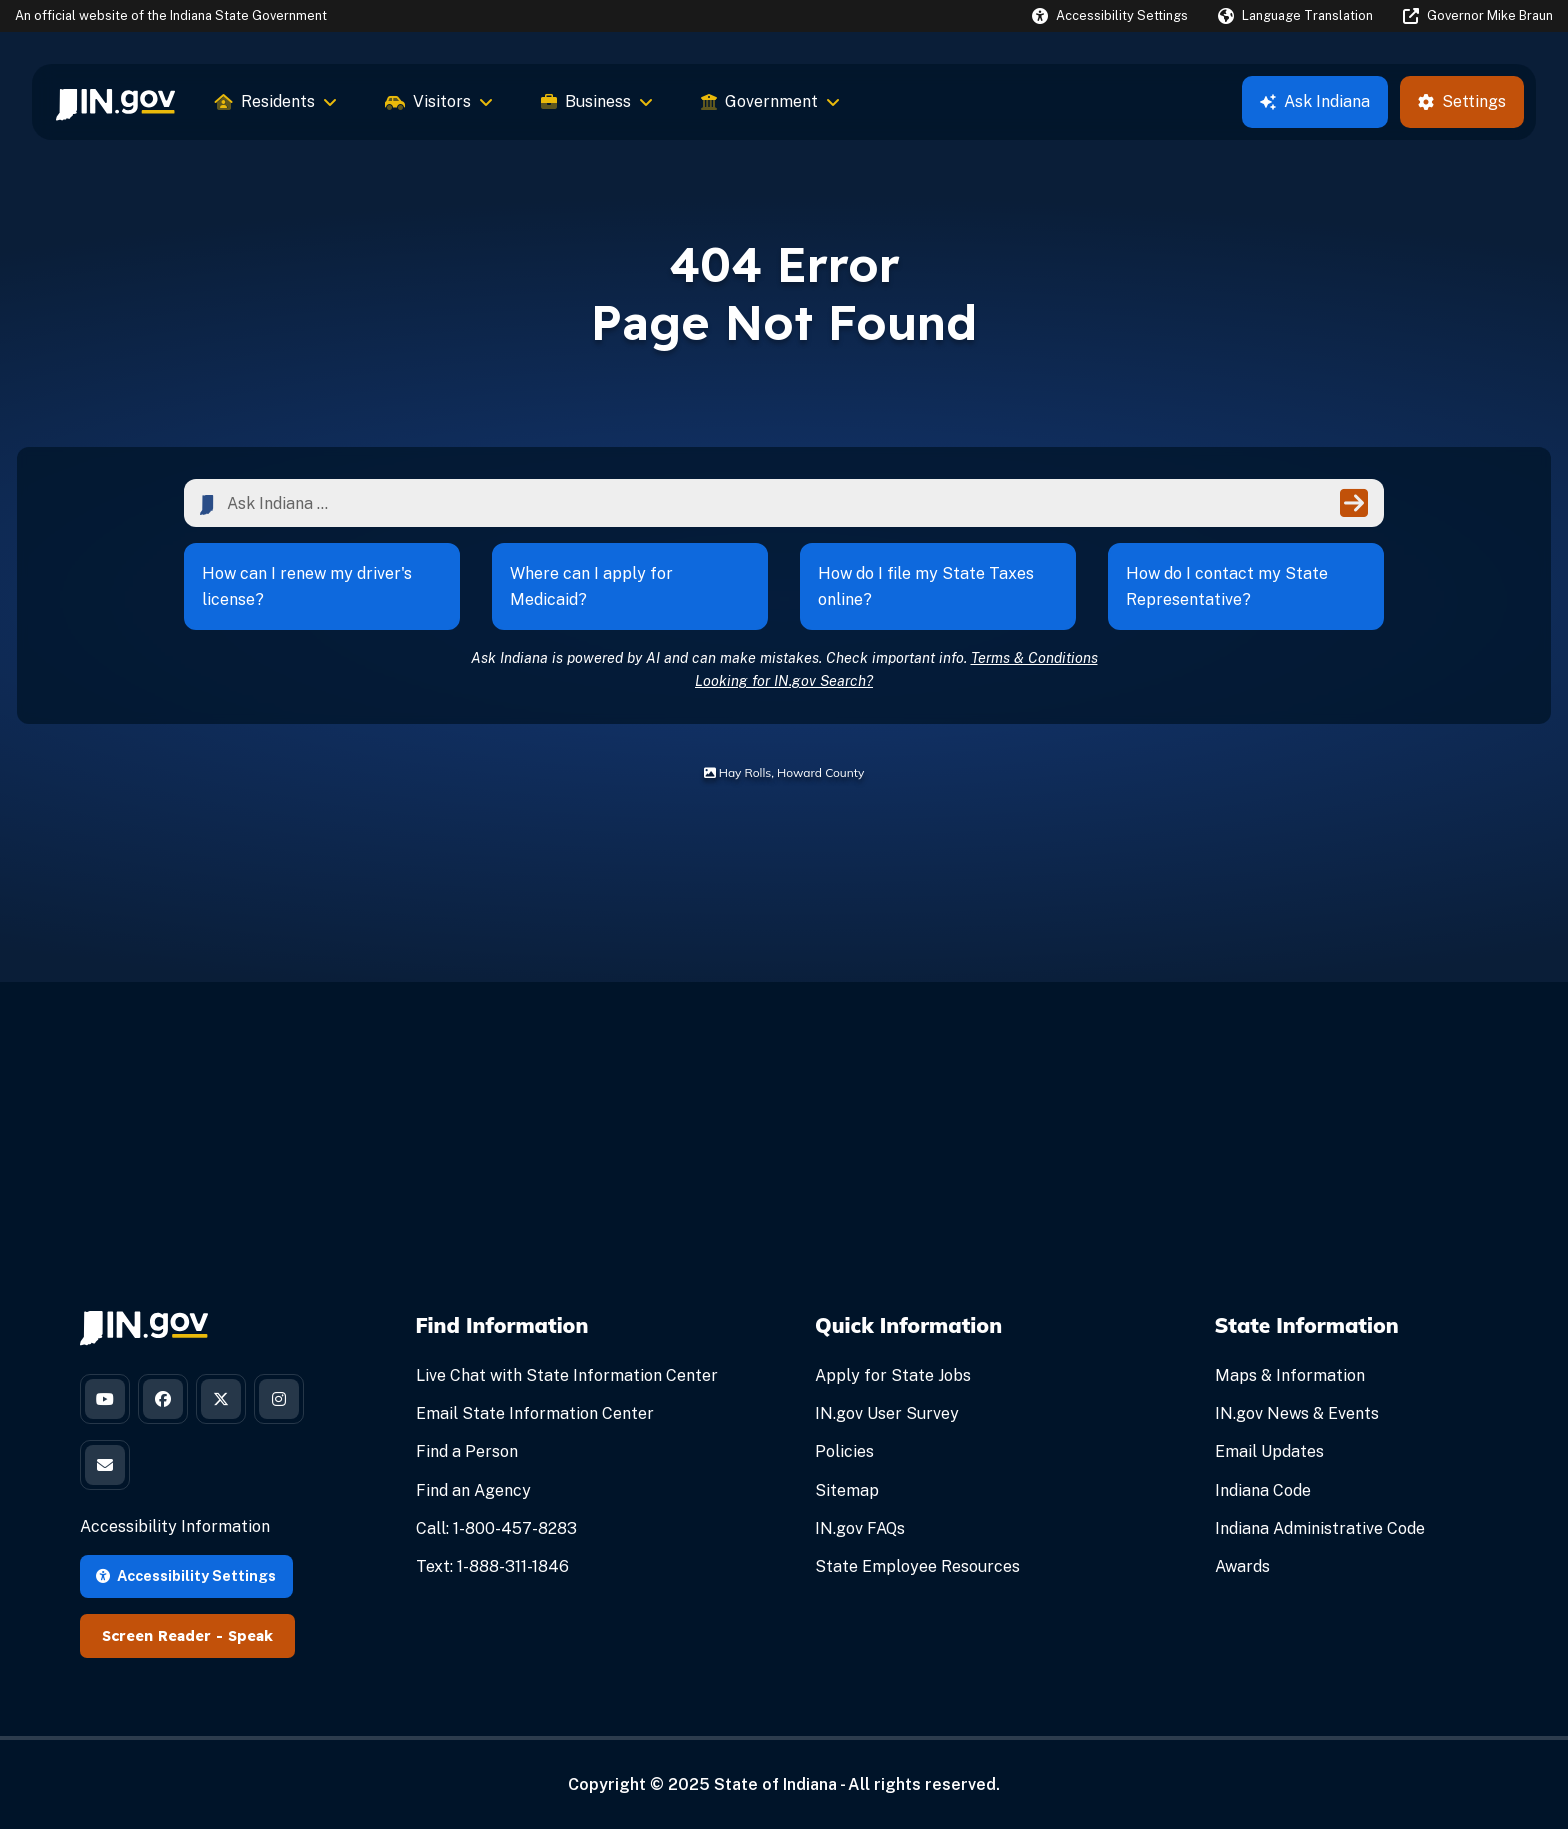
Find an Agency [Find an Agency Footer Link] (473, 1490)
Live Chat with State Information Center (567, 1375)
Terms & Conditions (1034, 657)
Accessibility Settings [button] (186, 1575)
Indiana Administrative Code (1320, 1528)
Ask (1315, 101)
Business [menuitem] (597, 101)
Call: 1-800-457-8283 (496, 1528)
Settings (1462, 101)
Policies (844, 1451)
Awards (1242, 1566)
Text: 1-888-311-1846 (492, 1566)
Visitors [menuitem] (439, 101)
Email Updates (1269, 1451)
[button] (1110, 15)
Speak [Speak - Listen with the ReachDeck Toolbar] (250, 1636)
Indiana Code (1263, 1490)
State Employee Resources (917, 1566)
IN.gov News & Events (1297, 1413)
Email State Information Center (535, 1413)
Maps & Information (1290, 1375)
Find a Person (467, 1451)
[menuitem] (115, 102)
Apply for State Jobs (893, 1375)
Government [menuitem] (770, 101)
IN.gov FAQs (860, 1528)
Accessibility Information (175, 1526)
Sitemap (847, 1490)
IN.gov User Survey (887, 1413)
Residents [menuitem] (276, 101)
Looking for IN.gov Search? (784, 680)
